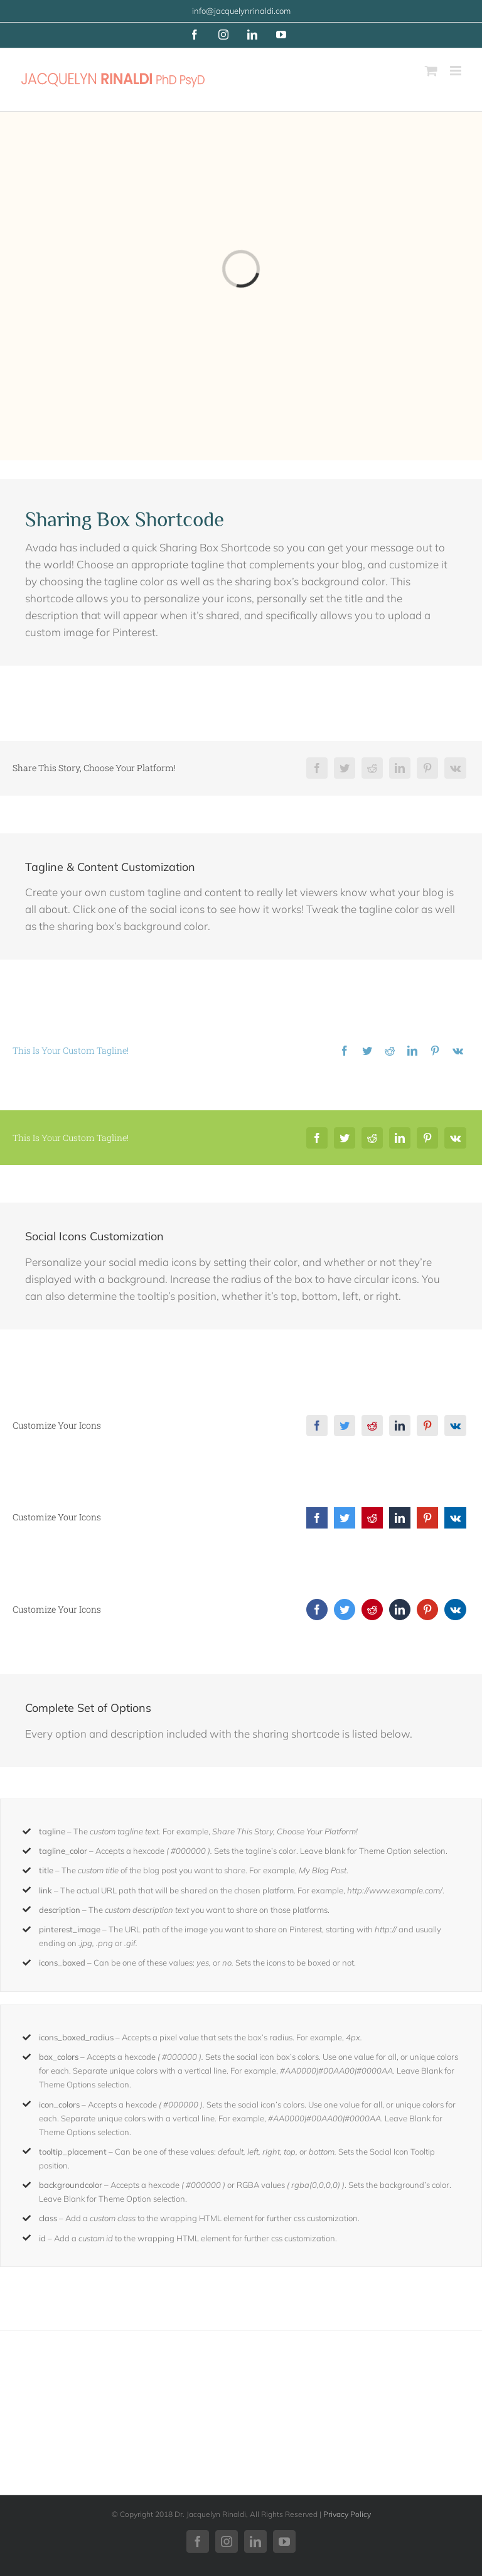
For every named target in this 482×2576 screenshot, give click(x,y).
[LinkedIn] (400, 768)
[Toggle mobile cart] (431, 70)
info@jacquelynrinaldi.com (241, 11)
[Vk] (455, 768)
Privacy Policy (347, 2514)
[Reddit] (372, 768)
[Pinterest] (427, 768)
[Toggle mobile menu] (456, 70)
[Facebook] (317, 768)
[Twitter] (344, 768)
